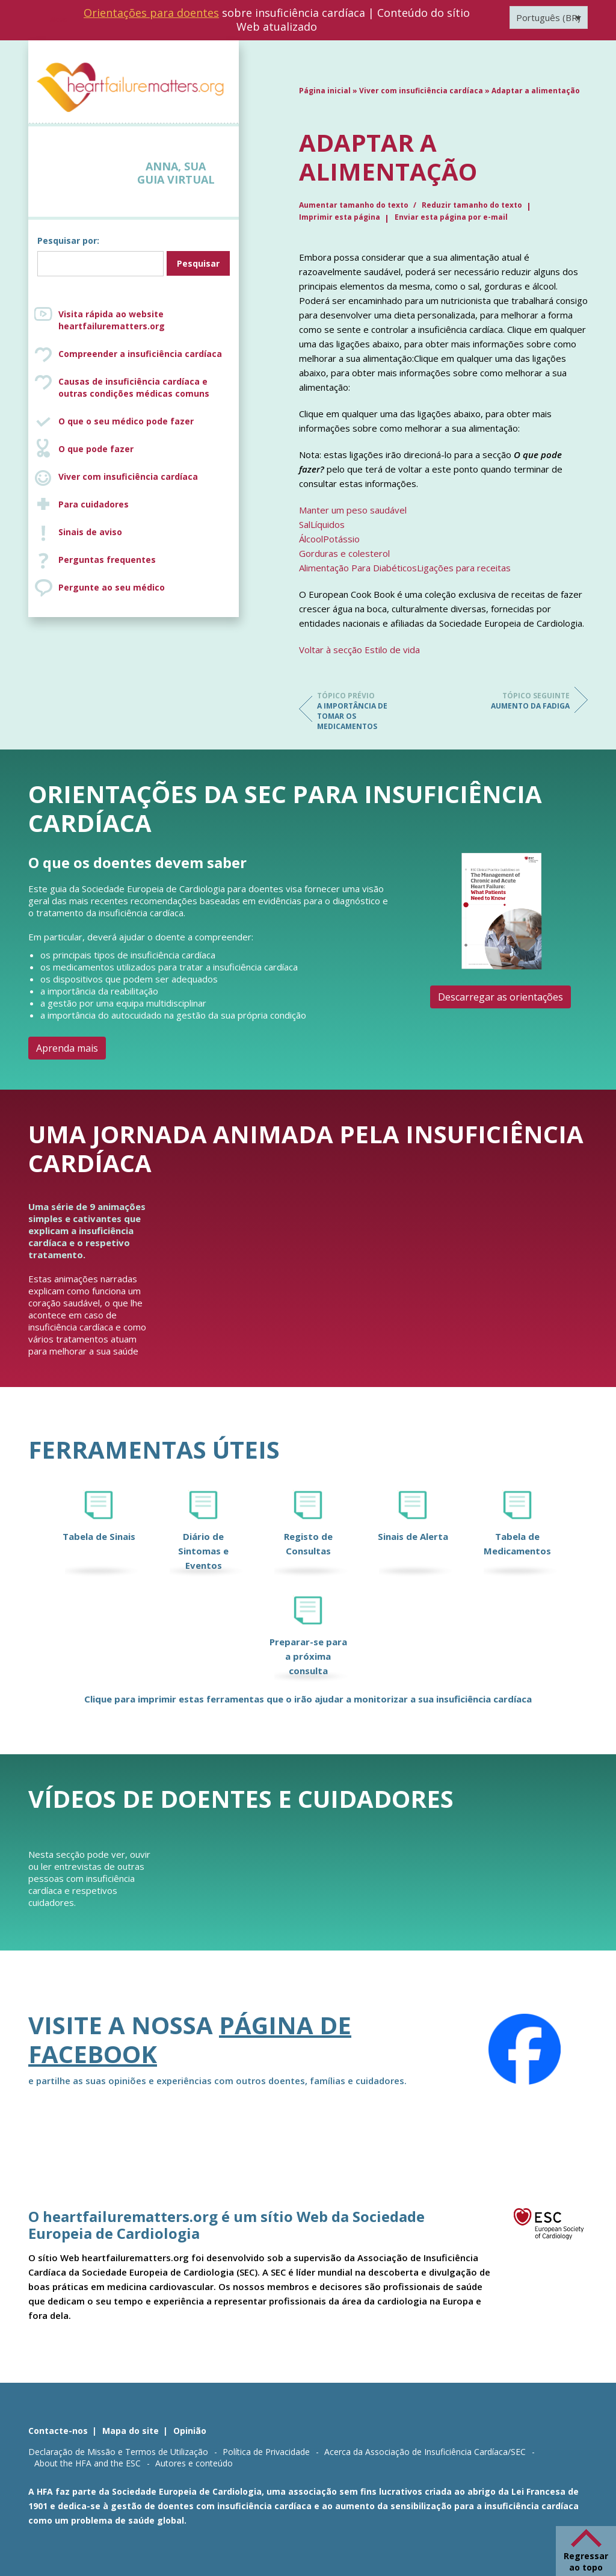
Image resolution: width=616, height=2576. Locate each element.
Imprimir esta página (339, 217)
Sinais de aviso (90, 532)
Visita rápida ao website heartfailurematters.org (111, 320)
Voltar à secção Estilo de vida (359, 650)
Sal (304, 524)
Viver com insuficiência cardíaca (128, 476)
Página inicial (325, 90)
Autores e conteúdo (194, 2463)
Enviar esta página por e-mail (451, 217)
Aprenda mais (67, 1048)
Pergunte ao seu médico (111, 587)
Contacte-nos (58, 2430)
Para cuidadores (93, 504)
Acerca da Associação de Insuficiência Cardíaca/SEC (425, 2451)
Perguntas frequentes (107, 559)
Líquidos (327, 524)
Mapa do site (130, 2430)
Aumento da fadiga (521, 701)
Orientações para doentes (151, 12)
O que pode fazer (96, 449)
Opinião (189, 2430)
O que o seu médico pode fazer (126, 421)
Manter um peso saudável (353, 510)
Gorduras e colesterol (344, 553)
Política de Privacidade (266, 2451)
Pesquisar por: (68, 240)
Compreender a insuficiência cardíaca (140, 353)
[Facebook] (524, 2049)
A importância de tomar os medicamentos (365, 711)
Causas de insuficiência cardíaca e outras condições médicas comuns (133, 387)
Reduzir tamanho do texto (472, 205)
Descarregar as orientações (500, 997)
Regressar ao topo (586, 2561)
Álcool (311, 539)
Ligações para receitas (464, 568)
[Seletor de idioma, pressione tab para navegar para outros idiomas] (549, 17)
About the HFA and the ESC (87, 2463)
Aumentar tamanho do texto (354, 205)
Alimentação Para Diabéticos (358, 568)
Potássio (341, 539)
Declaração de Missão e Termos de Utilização (118, 2451)
